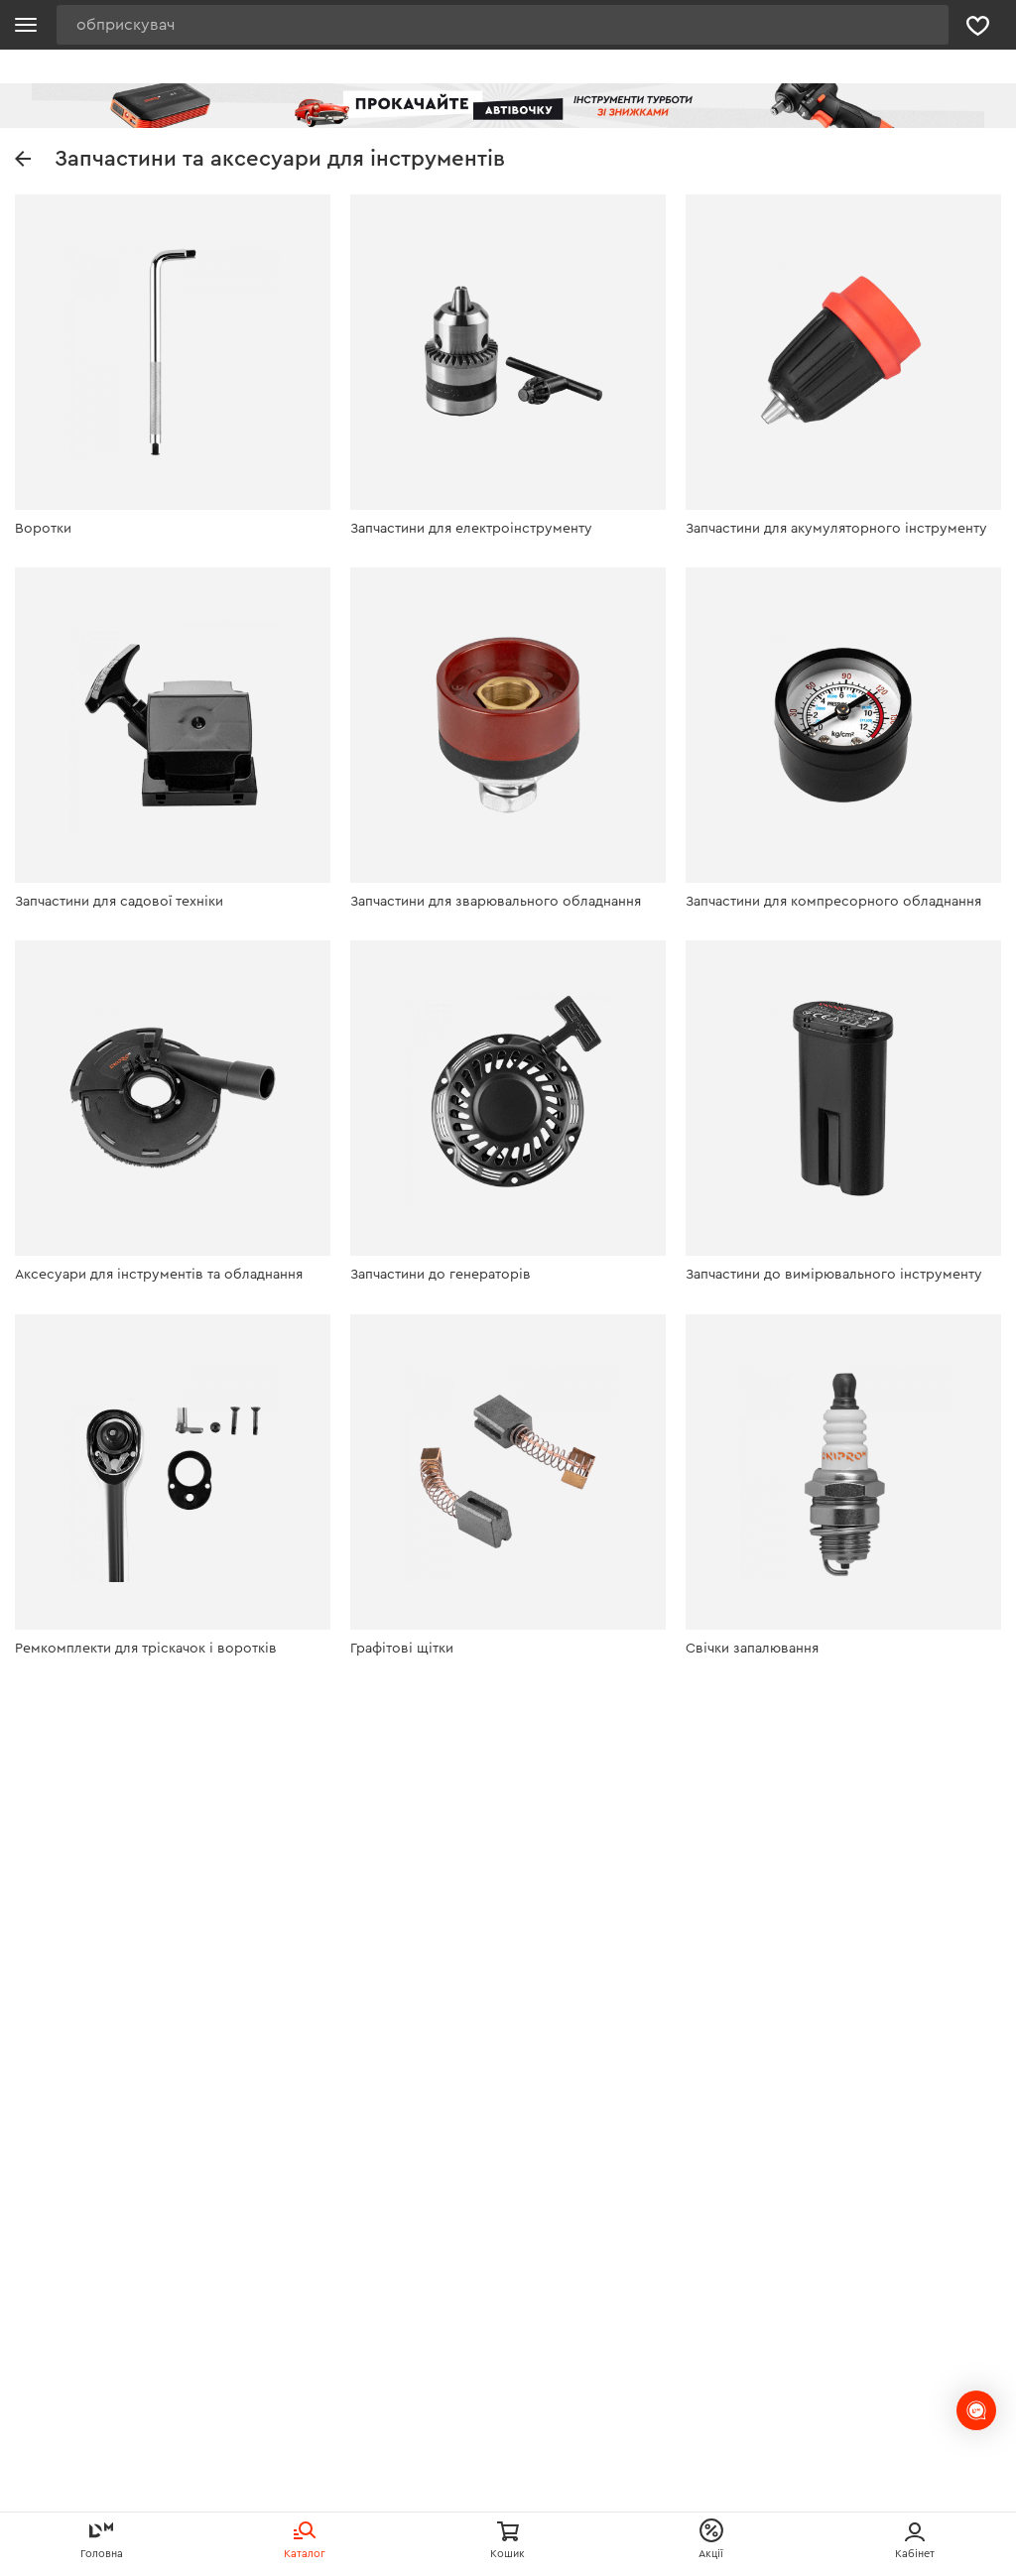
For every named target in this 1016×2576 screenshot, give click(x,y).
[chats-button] (976, 2410)
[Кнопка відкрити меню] (26, 25)
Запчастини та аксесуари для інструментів (260, 159)
